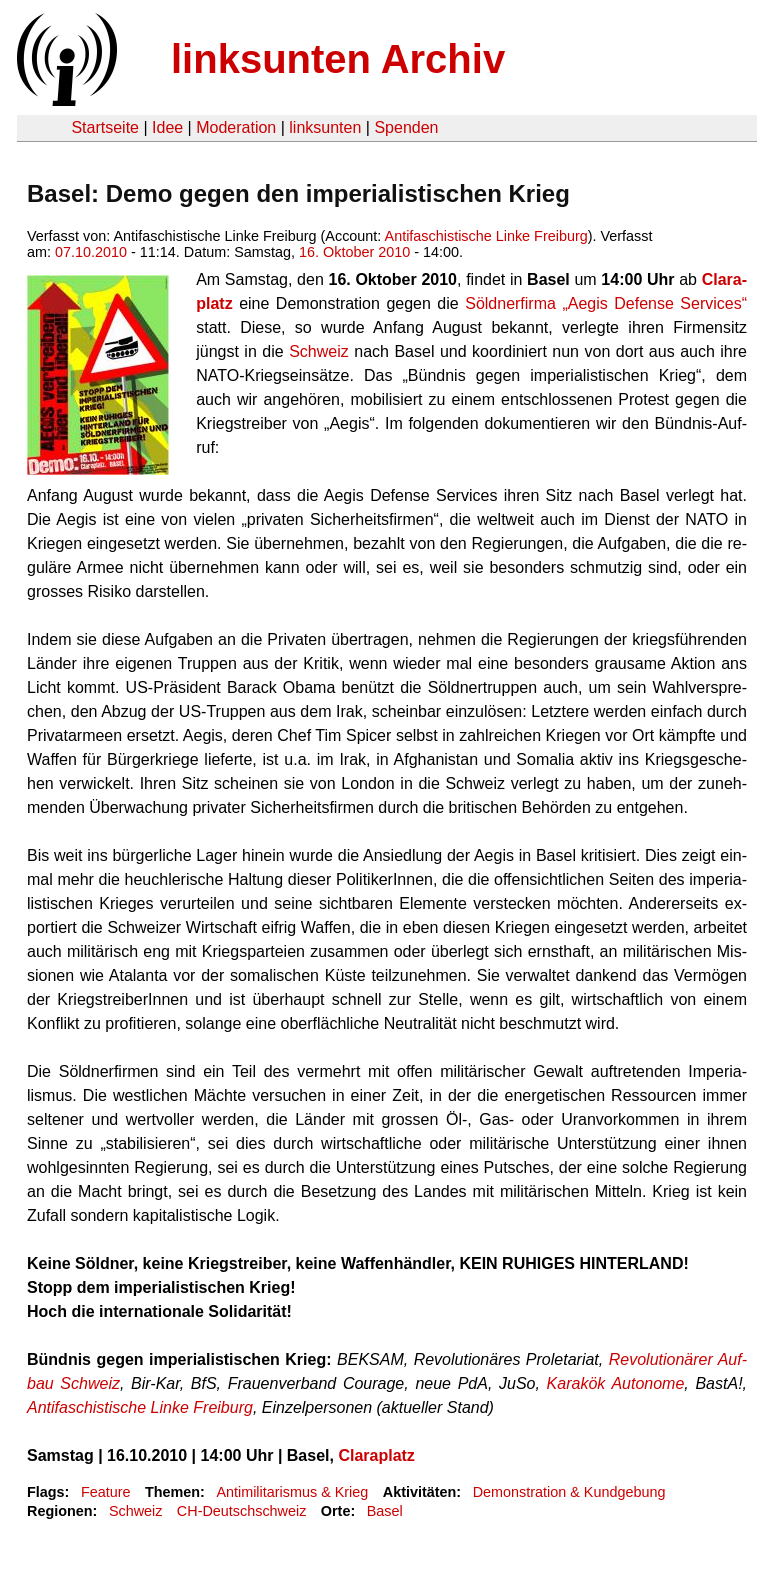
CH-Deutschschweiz (242, 1511)
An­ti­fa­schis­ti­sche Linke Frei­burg (140, 1407)
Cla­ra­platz (376, 1455)
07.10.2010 (91, 252)
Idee (167, 127)
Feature (106, 1492)
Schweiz (319, 351)
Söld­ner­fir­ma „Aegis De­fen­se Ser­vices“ (606, 303)
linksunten (325, 127)
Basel (385, 1511)
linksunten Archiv (338, 59)
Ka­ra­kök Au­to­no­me (616, 1383)
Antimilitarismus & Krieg (292, 1492)
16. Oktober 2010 (354, 252)
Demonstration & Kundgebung (569, 1492)
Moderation (236, 127)
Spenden (406, 127)
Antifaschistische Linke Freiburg (486, 236)
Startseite (105, 127)
